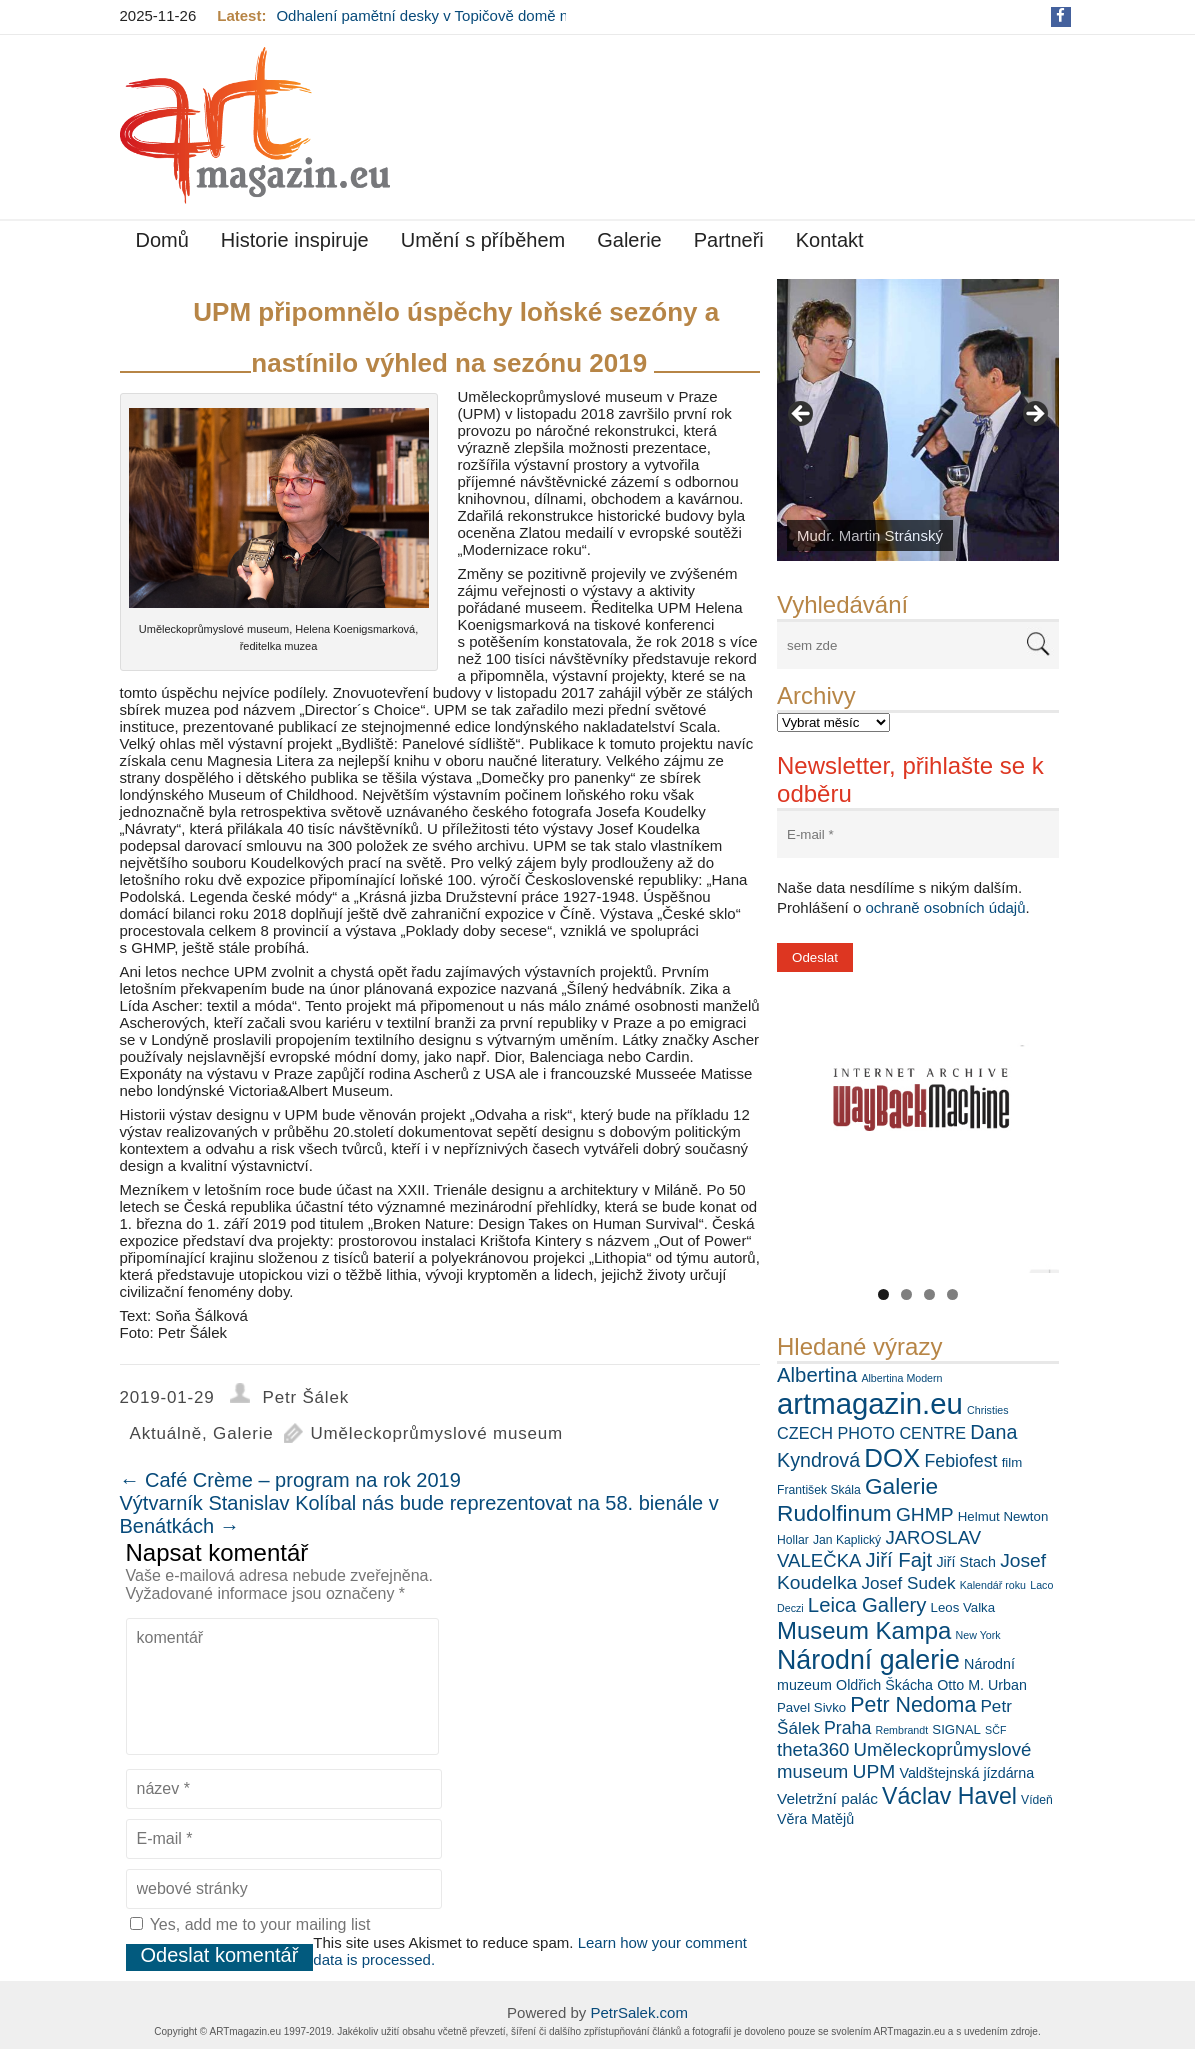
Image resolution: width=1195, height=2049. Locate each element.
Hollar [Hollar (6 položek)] (793, 1540)
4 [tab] (952, 1294)
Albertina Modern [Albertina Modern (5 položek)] (901, 1378)
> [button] (1034, 415)
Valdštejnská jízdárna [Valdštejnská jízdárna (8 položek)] (966, 1773)
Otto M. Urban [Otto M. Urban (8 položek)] (982, 1685)
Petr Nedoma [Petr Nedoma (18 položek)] (913, 1705)
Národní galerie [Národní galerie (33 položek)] (868, 1660)
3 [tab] (929, 1294)
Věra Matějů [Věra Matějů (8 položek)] (815, 1819)
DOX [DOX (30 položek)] (892, 1458)
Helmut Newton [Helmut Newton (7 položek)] (1003, 1516)
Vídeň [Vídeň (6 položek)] (1037, 1800)
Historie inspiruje (295, 240)
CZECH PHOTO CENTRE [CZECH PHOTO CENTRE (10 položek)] (871, 1433)
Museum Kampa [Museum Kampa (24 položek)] (864, 1630)
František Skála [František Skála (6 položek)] (819, 1490)
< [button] (802, 415)
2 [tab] (906, 1294)
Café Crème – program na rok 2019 (290, 1480)
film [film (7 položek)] (1012, 1462)
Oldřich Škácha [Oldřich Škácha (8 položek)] (884, 1685)
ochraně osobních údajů (945, 907)
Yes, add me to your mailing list (250, 1924)
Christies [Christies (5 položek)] (987, 1410)
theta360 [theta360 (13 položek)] (813, 1749)
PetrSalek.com (639, 2012)
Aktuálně (166, 1433)
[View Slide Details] (917, 419)
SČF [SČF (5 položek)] (995, 1730)
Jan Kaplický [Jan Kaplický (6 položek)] (847, 1540)
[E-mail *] (917, 834)
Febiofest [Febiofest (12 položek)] (961, 1461)
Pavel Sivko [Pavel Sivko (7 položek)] (811, 1707)
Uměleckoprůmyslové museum (437, 1433)
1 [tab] (883, 1294)
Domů (162, 240)
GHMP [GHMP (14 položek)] (925, 1514)
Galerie (629, 240)
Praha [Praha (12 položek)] (847, 1728)
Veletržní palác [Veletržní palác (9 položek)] (827, 1798)
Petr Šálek (306, 1397)
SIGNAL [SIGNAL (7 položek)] (956, 1729)
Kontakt (830, 240)
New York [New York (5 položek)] (978, 1635)
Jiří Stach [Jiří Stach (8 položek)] (966, 1562)
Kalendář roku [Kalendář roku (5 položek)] (993, 1585)
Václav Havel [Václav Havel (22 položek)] (949, 1796)
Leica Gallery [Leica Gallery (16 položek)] (867, 1605)
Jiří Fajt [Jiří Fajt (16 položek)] (899, 1560)
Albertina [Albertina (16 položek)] (817, 1375)
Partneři (729, 240)
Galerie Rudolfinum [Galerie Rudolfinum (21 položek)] (857, 1499)
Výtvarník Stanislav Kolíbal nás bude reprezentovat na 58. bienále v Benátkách (419, 1514)
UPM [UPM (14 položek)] (874, 1771)
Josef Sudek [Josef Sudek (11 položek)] (908, 1583)
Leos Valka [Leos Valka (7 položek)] (963, 1607)
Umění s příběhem (483, 240)
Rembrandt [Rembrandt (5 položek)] (901, 1730)
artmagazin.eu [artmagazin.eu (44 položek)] (870, 1403)
